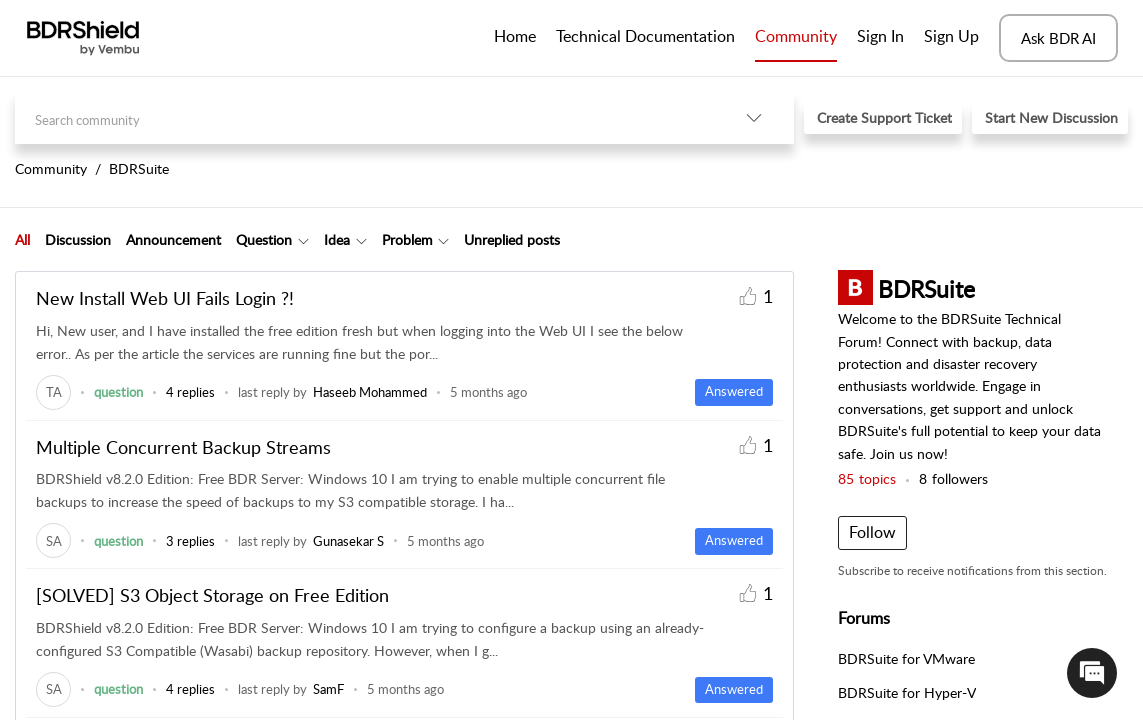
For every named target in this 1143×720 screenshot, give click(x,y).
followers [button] (953, 478)
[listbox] (754, 117)
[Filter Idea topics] (361, 240)
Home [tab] (515, 36)
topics (867, 478)
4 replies (190, 392)
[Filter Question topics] (303, 240)
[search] (364, 117)
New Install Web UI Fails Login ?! (165, 298)
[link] (53, 392)
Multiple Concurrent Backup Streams (183, 447)
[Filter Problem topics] (443, 240)
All (22, 239)
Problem (407, 239)
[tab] (22, 240)
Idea (337, 239)
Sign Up (951, 36)
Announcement (173, 239)
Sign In (880, 36)
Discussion (78, 239)
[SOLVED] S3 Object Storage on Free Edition (212, 595)
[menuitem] (880, 38)
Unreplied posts (512, 239)
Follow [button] (872, 532)
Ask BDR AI (1058, 38)
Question (264, 239)
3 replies (190, 541)
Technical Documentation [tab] (645, 36)
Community (796, 36)
